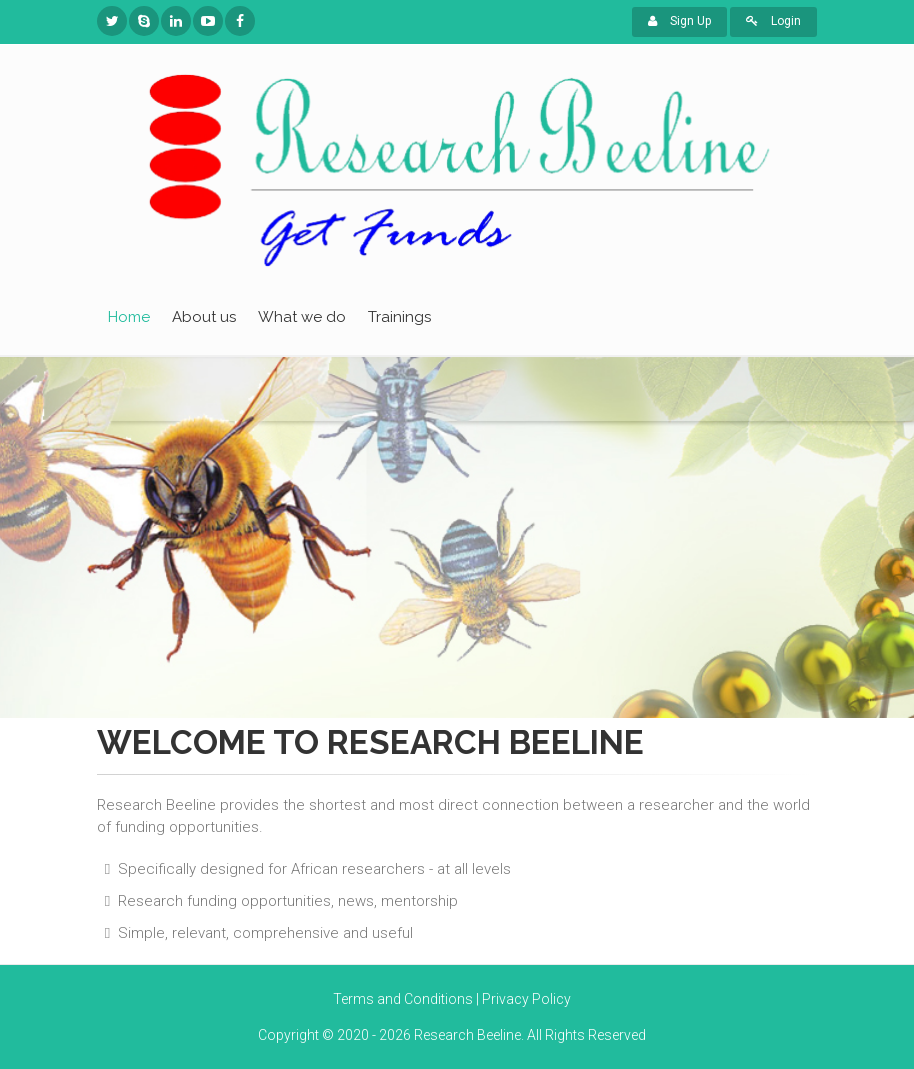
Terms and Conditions (403, 999)
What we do (302, 317)
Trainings (399, 317)
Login (773, 21)
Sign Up (679, 21)
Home (129, 317)
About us (204, 317)
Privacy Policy (526, 999)
